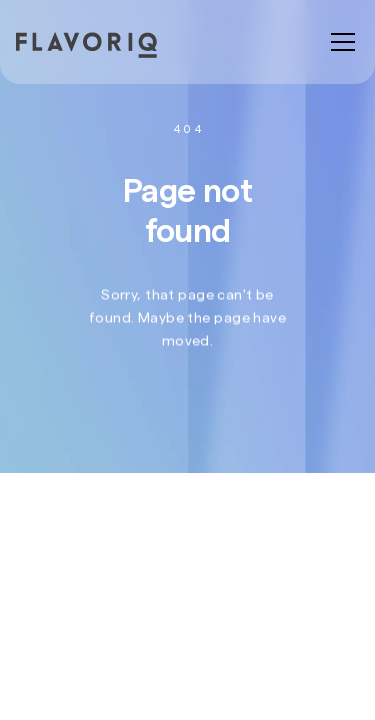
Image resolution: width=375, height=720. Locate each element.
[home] (104, 45)
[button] (339, 42)
